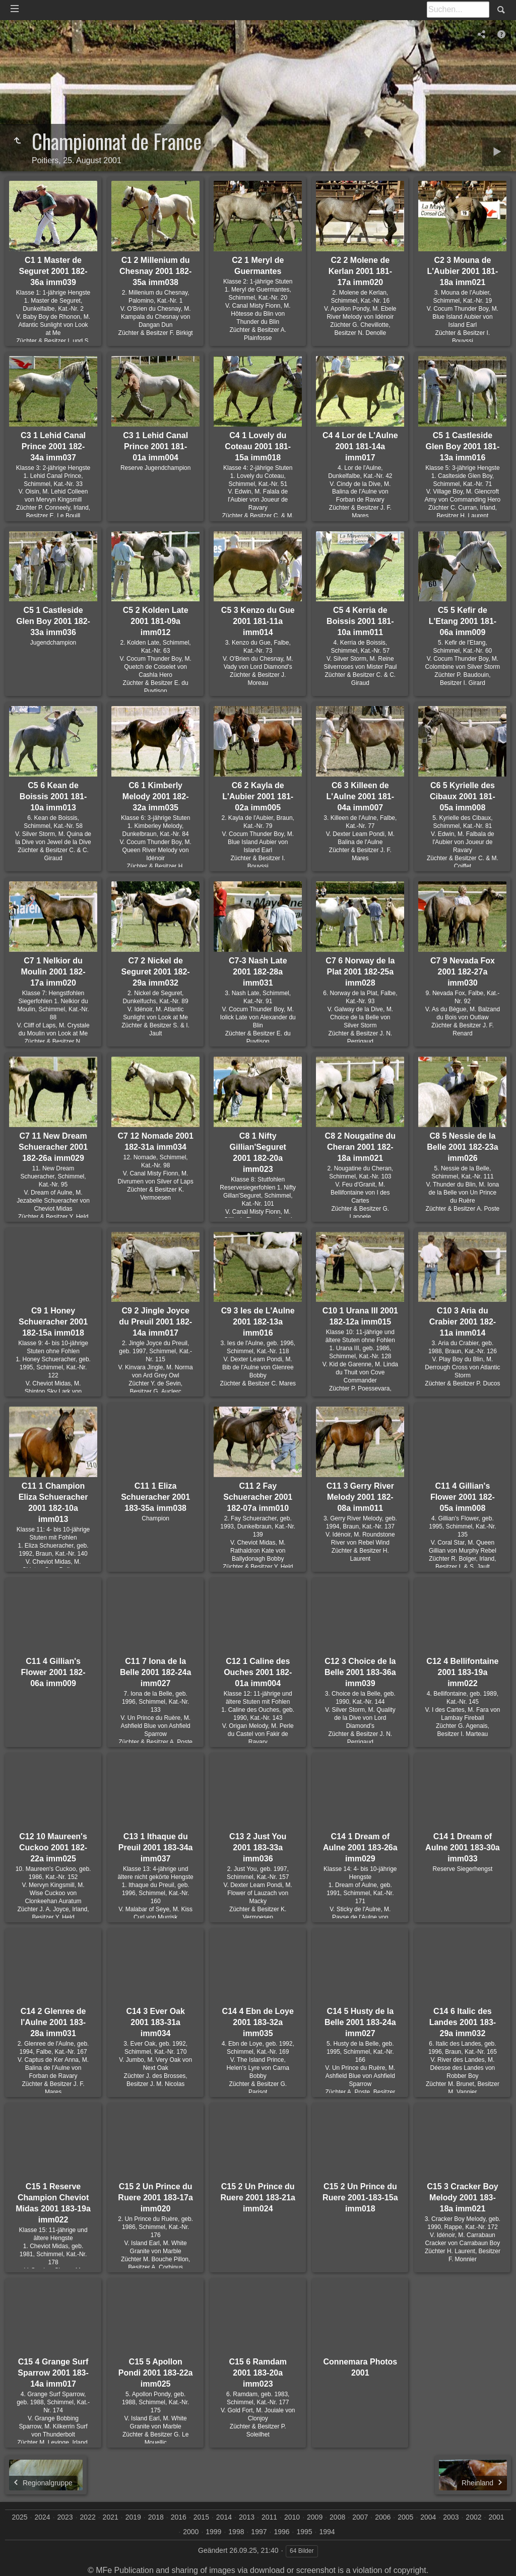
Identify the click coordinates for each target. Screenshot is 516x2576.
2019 (133, 2517)
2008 (337, 2517)
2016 (178, 2517)
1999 (213, 2532)
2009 (314, 2517)
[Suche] (458, 10)
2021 (110, 2517)
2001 (496, 2517)
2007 (360, 2517)
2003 (451, 2517)
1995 (304, 2532)
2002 (473, 2517)
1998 (236, 2532)
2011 (269, 2517)
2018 (156, 2517)
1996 (281, 2532)
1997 (259, 2532)
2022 (88, 2517)
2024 (42, 2517)
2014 (224, 2517)
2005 (405, 2517)
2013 (246, 2517)
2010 (292, 2517)
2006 (383, 2517)
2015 (201, 2517)
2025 (19, 2517)
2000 (191, 2532)
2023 (65, 2517)
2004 (428, 2517)
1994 (327, 2532)
